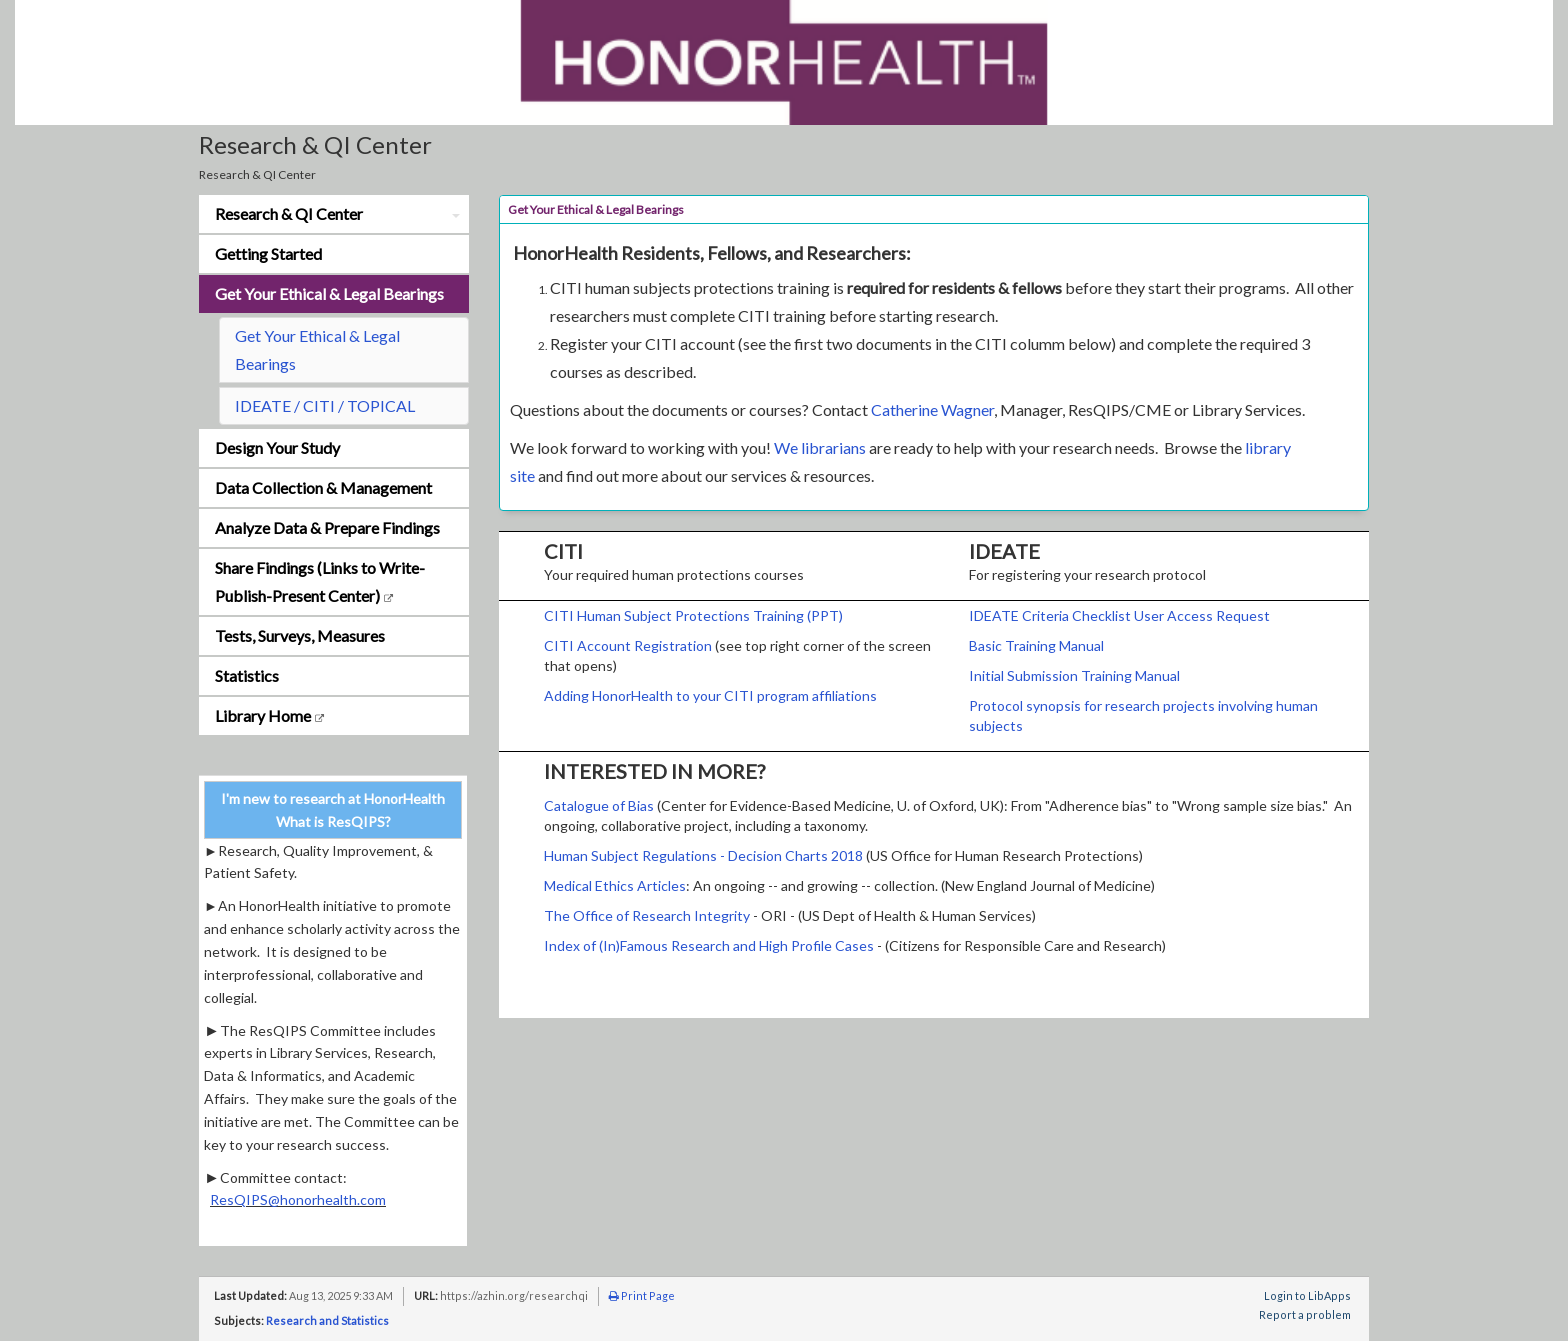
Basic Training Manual (1036, 645)
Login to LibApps (1307, 1295)
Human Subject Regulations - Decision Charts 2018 (705, 855)
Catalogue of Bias (599, 805)
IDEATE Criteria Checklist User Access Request (1119, 615)
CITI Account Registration (628, 645)
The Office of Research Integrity (647, 915)
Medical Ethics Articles (615, 885)
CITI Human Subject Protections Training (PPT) (693, 615)
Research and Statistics (327, 1320)
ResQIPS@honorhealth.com (298, 1199)
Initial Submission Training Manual (1074, 675)
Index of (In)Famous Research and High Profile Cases (709, 945)
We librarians (820, 447)
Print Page (642, 1295)
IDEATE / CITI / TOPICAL (325, 405)
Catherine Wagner (932, 409)
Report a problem (1305, 1314)
